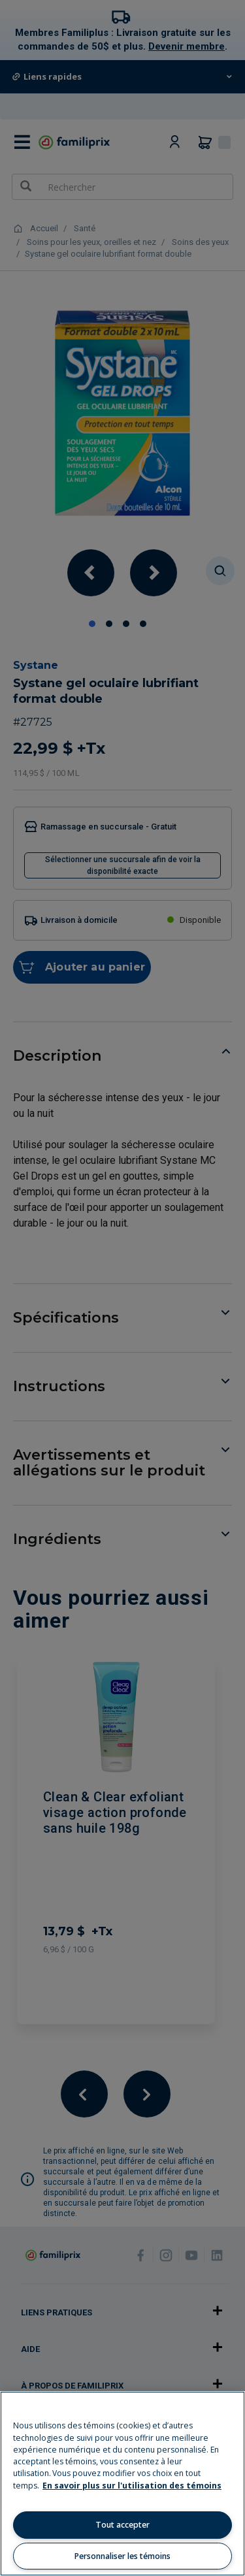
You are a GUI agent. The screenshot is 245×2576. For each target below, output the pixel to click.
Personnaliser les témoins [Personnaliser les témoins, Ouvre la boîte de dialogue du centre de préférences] (122, 2556)
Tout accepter (122, 2524)
